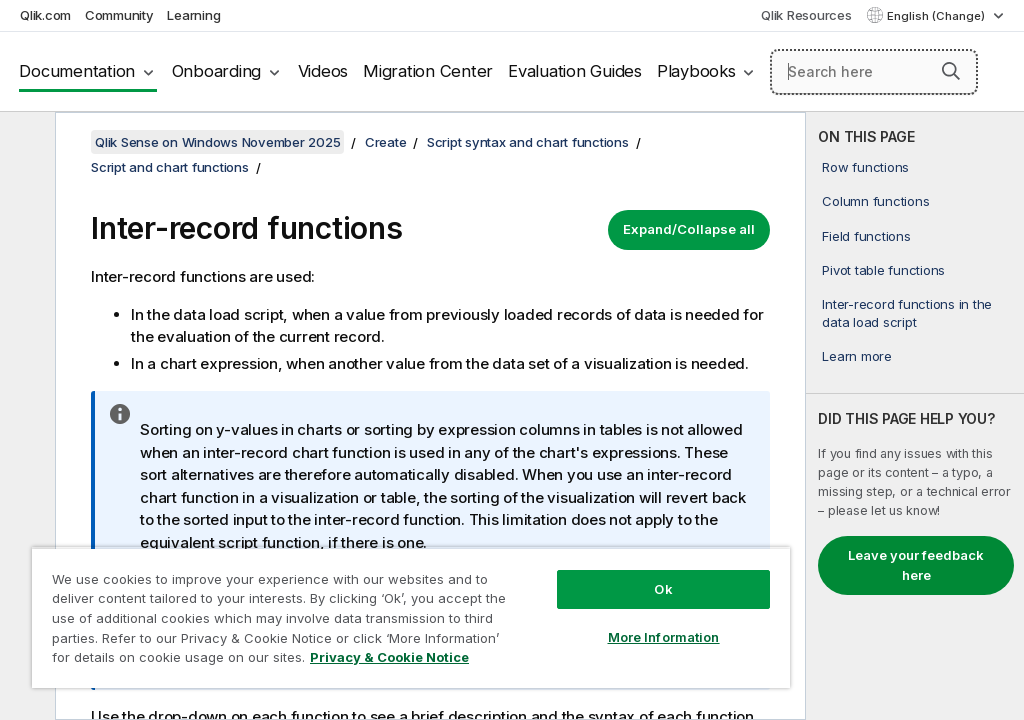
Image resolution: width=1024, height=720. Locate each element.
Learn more (857, 356)
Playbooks (696, 71)
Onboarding (217, 71)
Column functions (875, 201)
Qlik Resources (806, 15)
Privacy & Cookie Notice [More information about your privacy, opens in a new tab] (389, 657)
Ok (663, 589)
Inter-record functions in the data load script (907, 313)
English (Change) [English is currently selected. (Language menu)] (937, 16)
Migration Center (428, 71)
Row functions (865, 167)
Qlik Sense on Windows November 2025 (217, 142)
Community (119, 15)
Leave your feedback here (916, 565)
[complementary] (915, 416)
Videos (323, 71)
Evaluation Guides (575, 71)
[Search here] (874, 72)
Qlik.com (45, 15)
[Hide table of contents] (25, 143)
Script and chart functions (170, 167)
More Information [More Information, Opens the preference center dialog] (664, 637)
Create (386, 142)
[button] (951, 71)
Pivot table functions (883, 270)
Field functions (866, 236)
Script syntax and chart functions (528, 142)
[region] (411, 617)
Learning (193, 15)
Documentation (77, 71)
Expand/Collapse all (689, 229)
